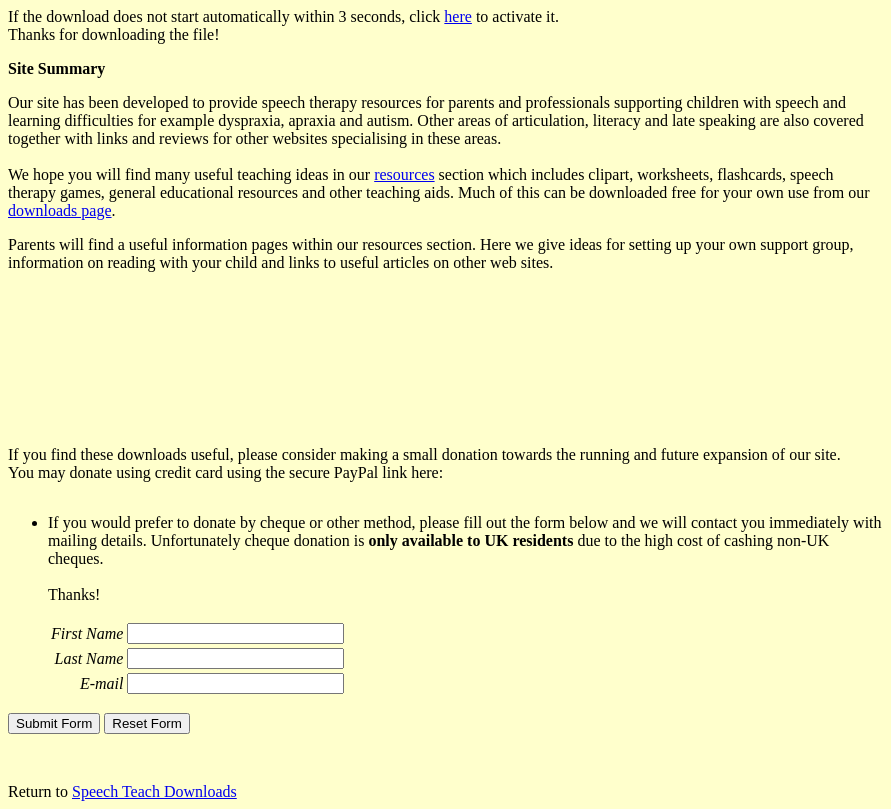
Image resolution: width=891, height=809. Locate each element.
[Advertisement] (372, 367)
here (458, 16)
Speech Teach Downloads (154, 791)
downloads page (60, 210)
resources (404, 174)
